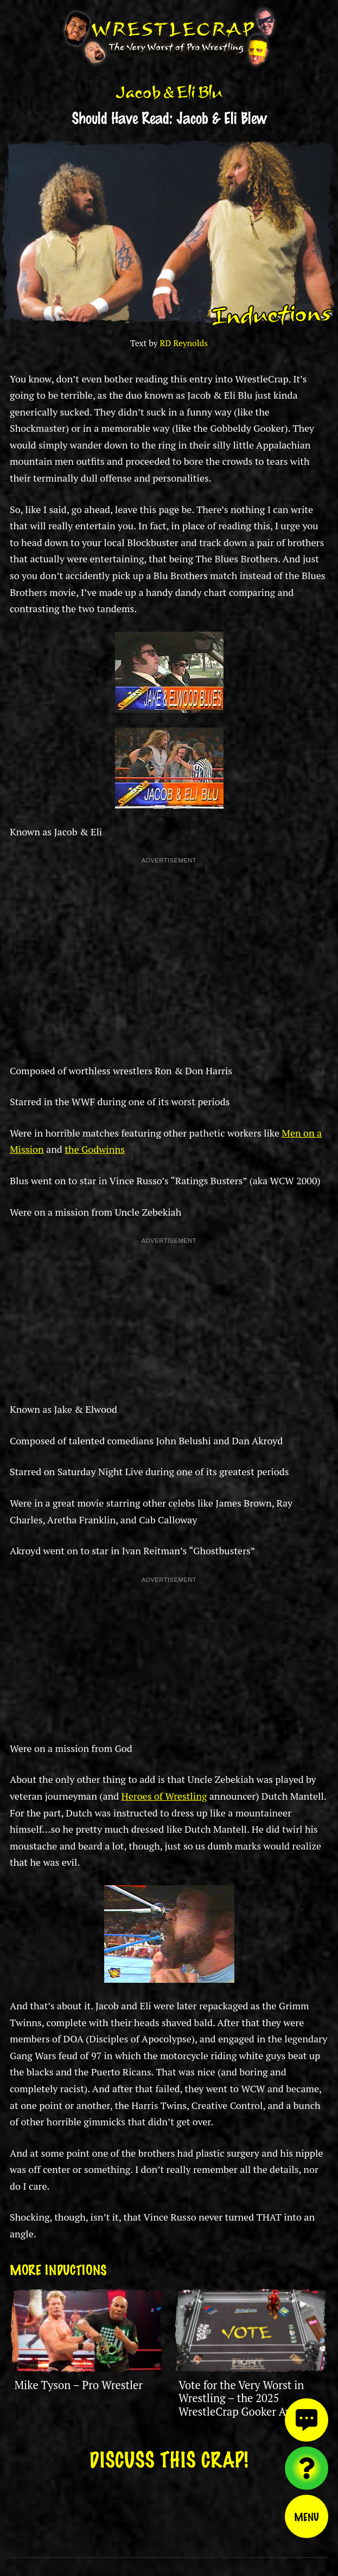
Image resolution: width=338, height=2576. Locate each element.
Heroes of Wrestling (164, 1795)
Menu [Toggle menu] (306, 2516)
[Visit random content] (306, 2468)
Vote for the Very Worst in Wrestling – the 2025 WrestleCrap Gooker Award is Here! (249, 2405)
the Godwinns (95, 1149)
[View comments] (306, 2420)
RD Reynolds (184, 343)
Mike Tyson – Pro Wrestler (79, 2385)
